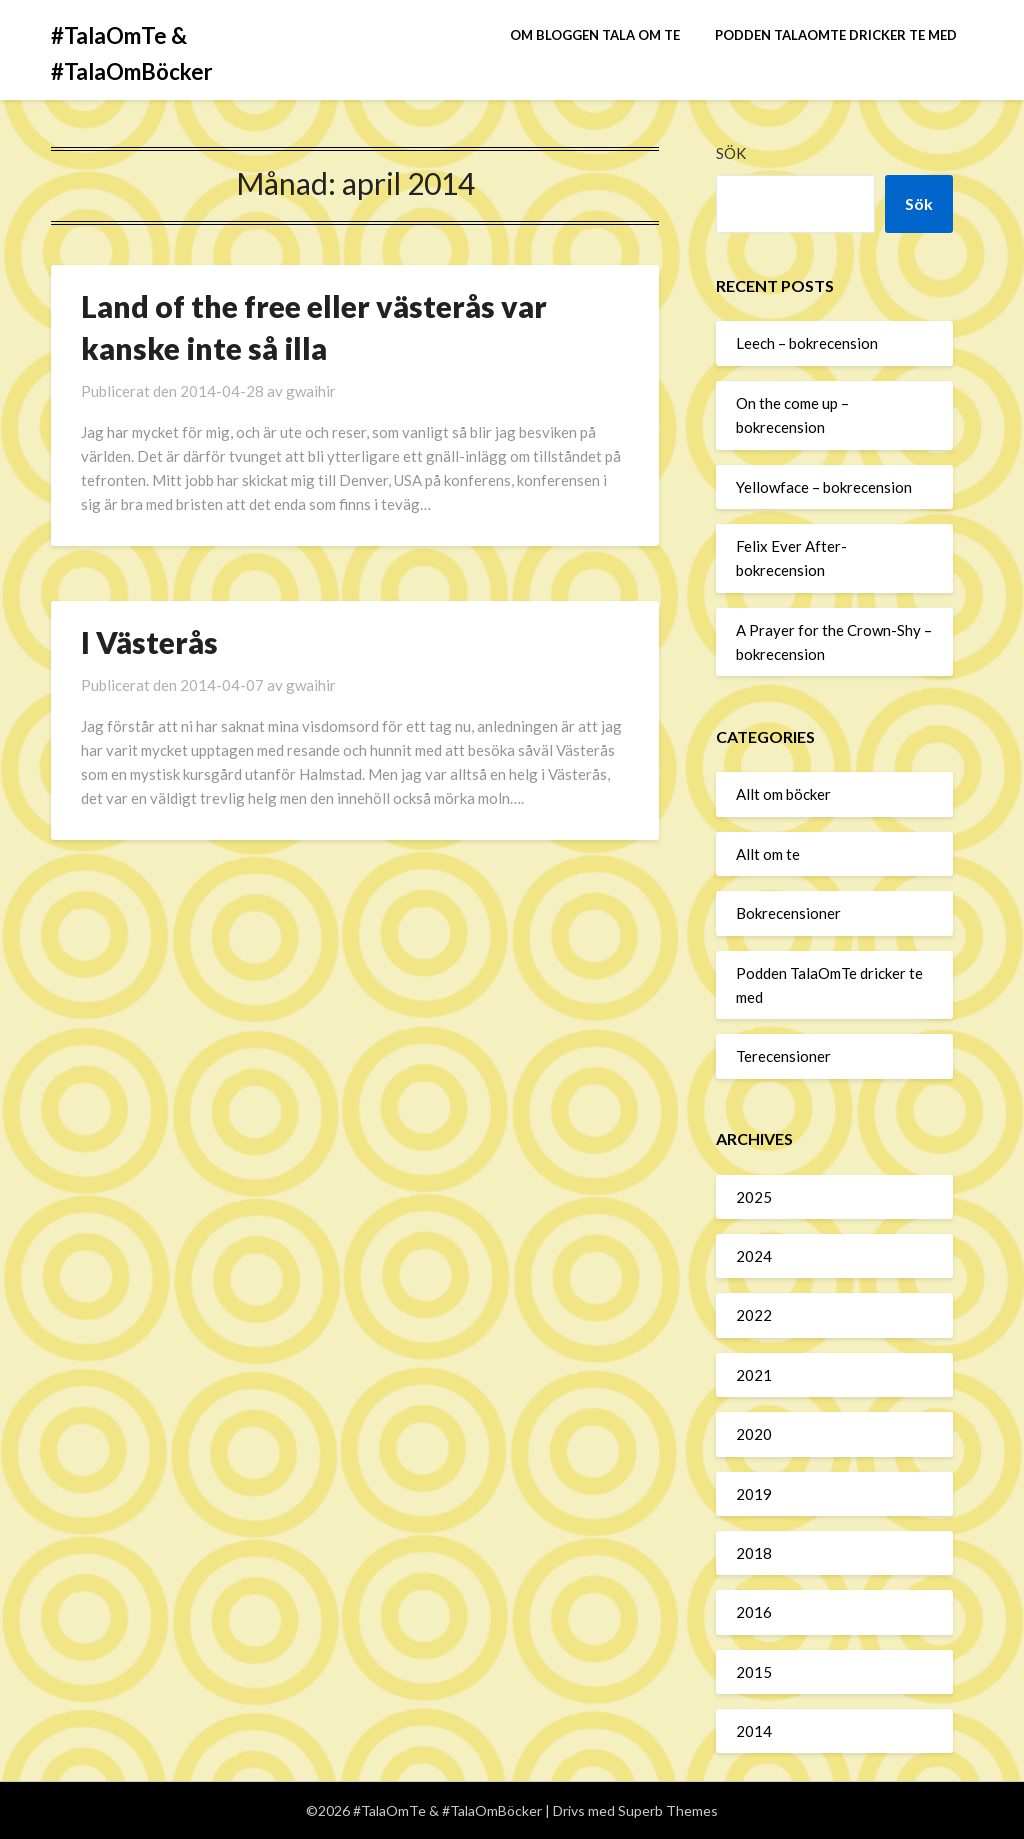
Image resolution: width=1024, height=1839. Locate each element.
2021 (754, 1375)
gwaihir (311, 391)
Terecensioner (783, 1056)
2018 (754, 1553)
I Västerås (149, 642)
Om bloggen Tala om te (595, 35)
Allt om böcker (783, 794)
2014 (754, 1731)
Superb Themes (668, 1810)
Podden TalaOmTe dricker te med (836, 35)
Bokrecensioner (788, 913)
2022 (754, 1315)
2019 (754, 1494)
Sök (731, 153)
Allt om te (768, 854)
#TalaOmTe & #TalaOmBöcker (132, 53)
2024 (754, 1256)
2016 (754, 1612)
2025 (754, 1197)
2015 (754, 1672)
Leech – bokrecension (807, 343)
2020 (754, 1434)
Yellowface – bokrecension (824, 487)
